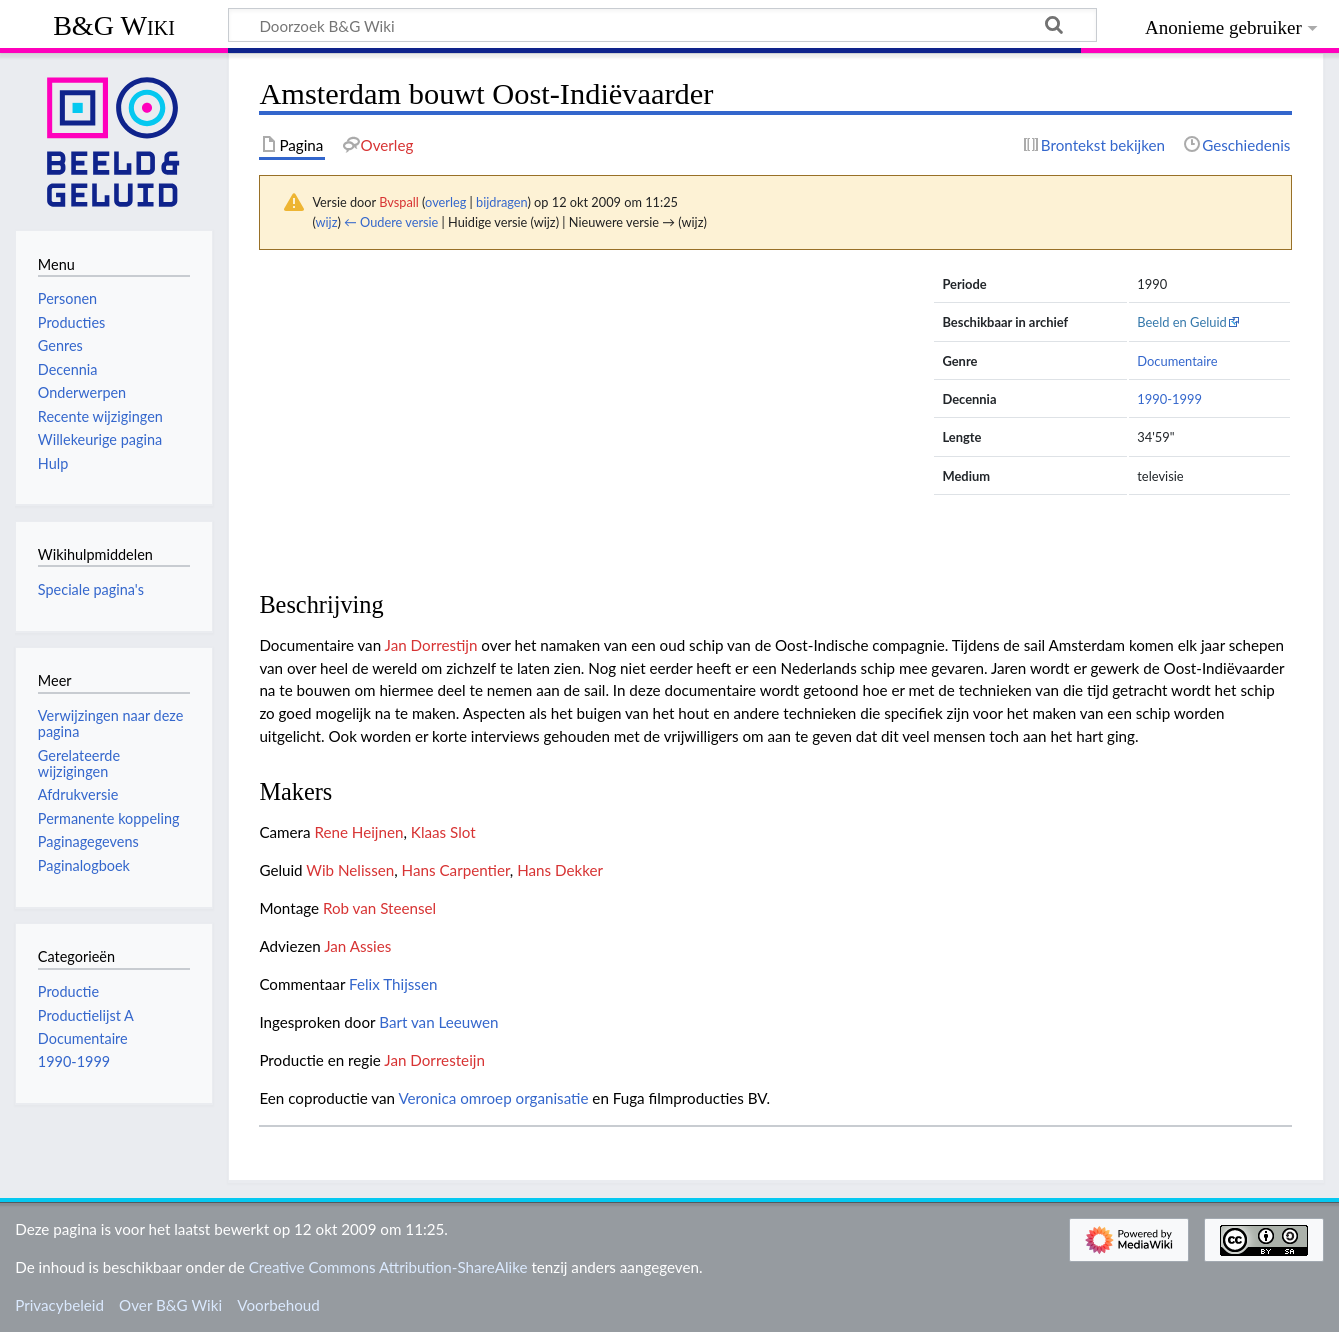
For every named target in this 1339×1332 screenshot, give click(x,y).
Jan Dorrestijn (431, 645)
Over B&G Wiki (170, 1305)
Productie (68, 991)
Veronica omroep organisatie (493, 1098)
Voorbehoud (278, 1305)
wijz (327, 222)
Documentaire (1177, 361)
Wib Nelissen (350, 870)
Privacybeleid (59, 1305)
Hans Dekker (560, 870)
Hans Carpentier (456, 870)
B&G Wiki (114, 25)
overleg (445, 202)
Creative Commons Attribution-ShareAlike (388, 1267)
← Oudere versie (391, 222)
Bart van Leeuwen (438, 1022)
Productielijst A (86, 1015)
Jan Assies (357, 946)
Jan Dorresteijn (434, 1060)
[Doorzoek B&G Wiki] (662, 25)
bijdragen (501, 202)
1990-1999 (1169, 399)
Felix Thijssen (393, 984)
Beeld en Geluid (1182, 322)
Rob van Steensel (379, 908)
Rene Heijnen (358, 832)
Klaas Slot (443, 832)
